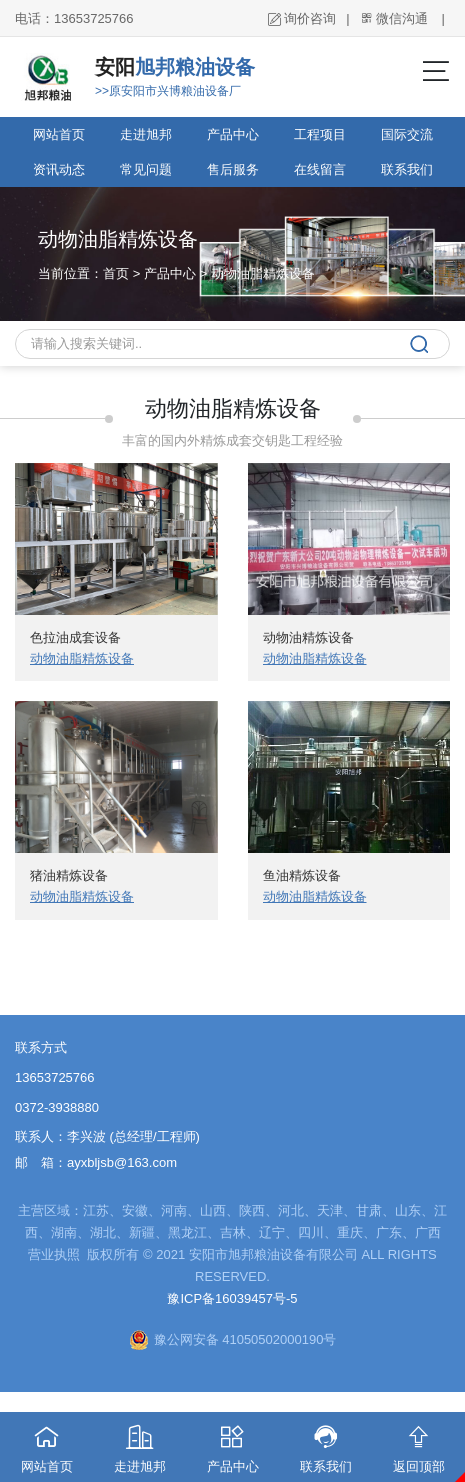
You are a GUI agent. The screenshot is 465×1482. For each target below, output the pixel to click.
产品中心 (233, 134)
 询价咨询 (302, 18)
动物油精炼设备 (308, 637)
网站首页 (59, 134)
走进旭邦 (146, 134)
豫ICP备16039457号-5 (232, 1298)
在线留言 (320, 169)
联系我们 (407, 169)
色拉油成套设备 (75, 637)
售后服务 (233, 169)
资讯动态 (59, 169)
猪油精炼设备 (69, 875)
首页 (116, 273)
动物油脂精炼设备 (263, 273)
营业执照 (56, 1254)
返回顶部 (418, 1443)
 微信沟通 (394, 18)
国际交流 (407, 134)
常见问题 (146, 169)
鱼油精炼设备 (302, 875)
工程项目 (320, 134)
